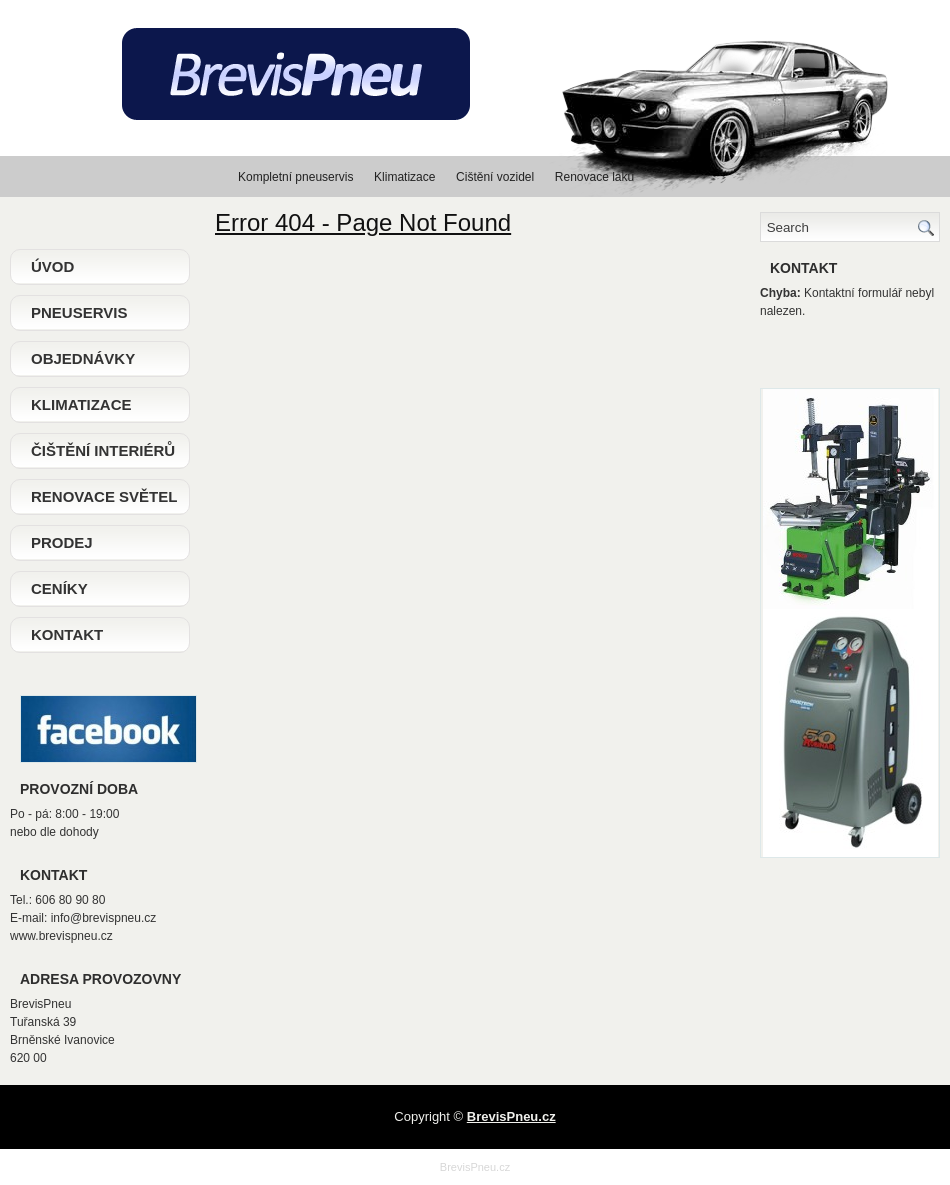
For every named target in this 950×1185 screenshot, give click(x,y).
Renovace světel (104, 496)
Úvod (52, 266)
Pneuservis (79, 312)
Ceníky (59, 588)
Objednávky (83, 358)
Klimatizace (81, 404)
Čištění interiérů (103, 450)
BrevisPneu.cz (475, 1167)
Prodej (62, 542)
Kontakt (67, 634)
